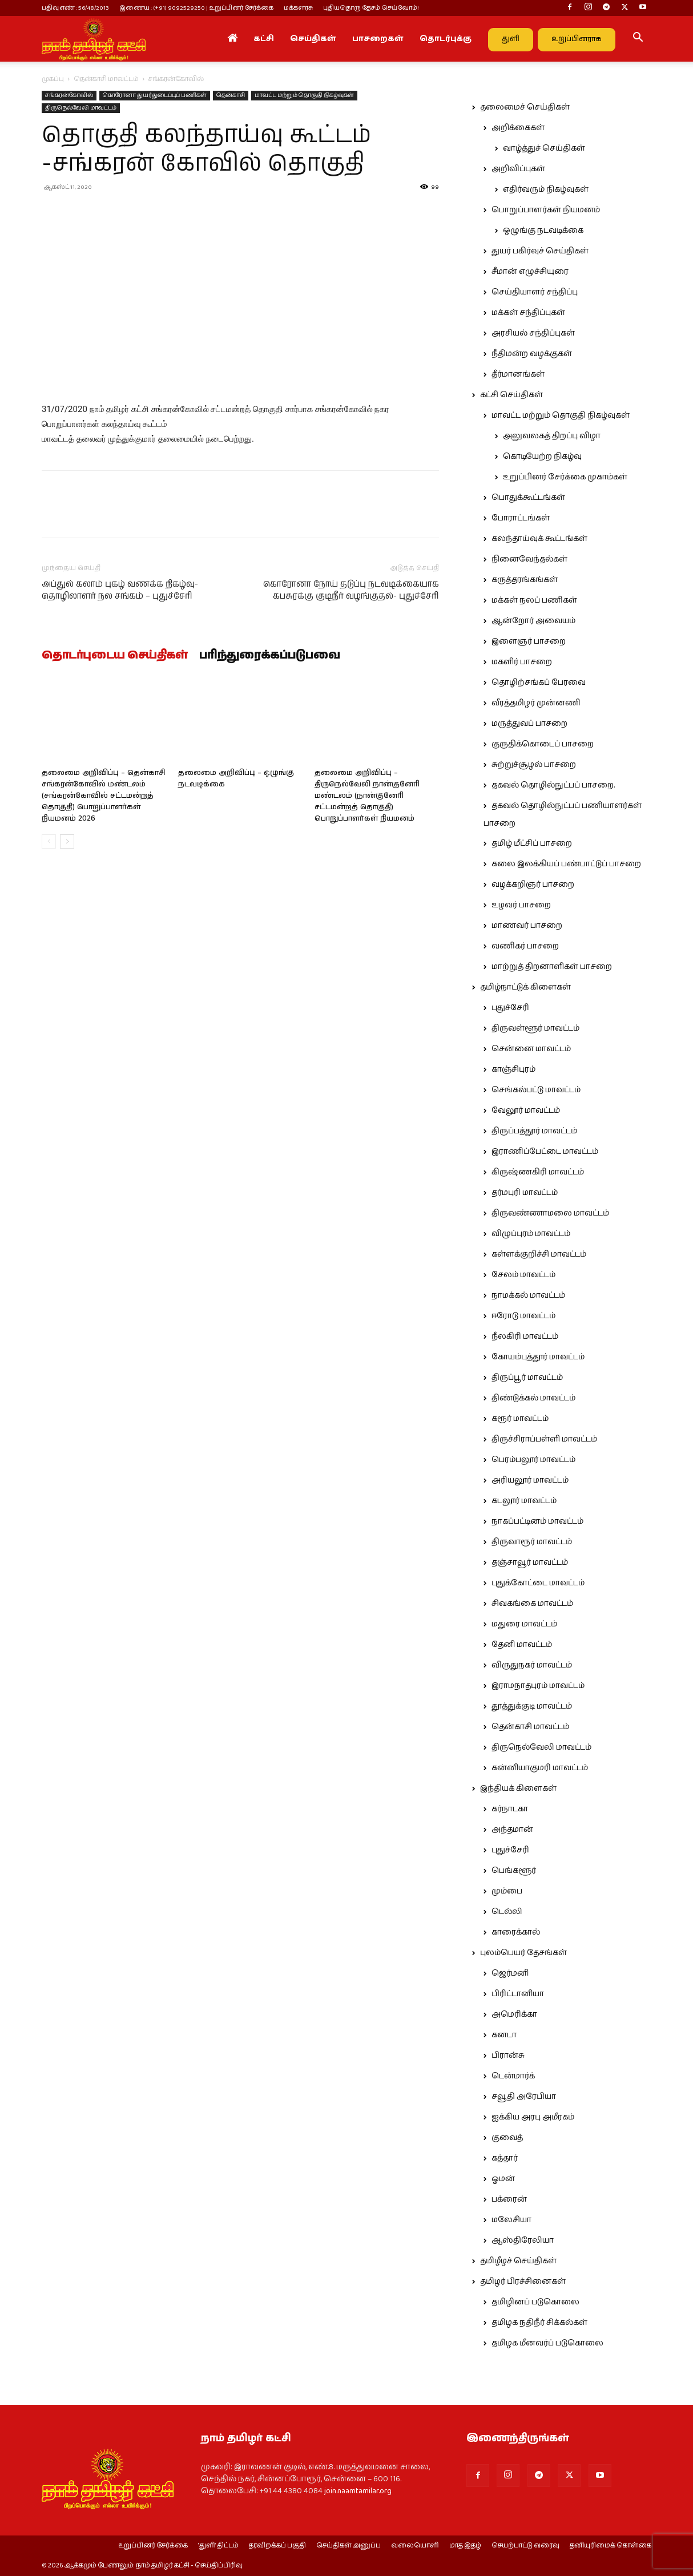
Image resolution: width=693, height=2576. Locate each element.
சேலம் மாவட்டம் (523, 1275)
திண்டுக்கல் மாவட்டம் (533, 1398)
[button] (637, 39)
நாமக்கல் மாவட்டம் (528, 1295)
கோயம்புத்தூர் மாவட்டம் (538, 1357)
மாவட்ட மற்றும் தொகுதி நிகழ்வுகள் (304, 95)
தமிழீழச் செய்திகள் (518, 2261)
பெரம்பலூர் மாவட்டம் (533, 1459)
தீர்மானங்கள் (518, 374)
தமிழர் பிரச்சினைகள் (523, 2281)
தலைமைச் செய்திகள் (525, 107)
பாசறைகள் (378, 39)
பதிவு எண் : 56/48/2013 (75, 8)
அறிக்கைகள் (518, 128)
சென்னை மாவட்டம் (531, 1049)
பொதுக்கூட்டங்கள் (528, 497)
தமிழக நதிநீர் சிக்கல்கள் (539, 2322)
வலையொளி (415, 2546)
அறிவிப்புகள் (518, 169)
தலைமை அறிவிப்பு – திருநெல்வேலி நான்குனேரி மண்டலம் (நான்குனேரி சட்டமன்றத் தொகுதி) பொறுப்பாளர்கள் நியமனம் (367, 796)
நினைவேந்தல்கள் (529, 559)
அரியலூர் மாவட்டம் (530, 1480)
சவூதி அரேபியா (523, 2096)
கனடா (504, 2035)
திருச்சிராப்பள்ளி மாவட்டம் (544, 1439)
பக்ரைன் (509, 2199)
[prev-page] (49, 841)
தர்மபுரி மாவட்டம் (524, 1192)
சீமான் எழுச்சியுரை (530, 271)
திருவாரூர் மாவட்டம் (531, 1542)
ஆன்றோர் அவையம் (533, 621)
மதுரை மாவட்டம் (524, 1624)
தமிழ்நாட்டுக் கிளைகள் (525, 987)
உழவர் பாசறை (521, 905)
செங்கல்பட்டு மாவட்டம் (536, 1090)
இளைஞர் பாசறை (528, 641)
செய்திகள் (313, 39)
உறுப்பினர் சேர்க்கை (153, 2546)
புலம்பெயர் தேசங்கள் (523, 1953)
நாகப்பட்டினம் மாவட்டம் (537, 1521)
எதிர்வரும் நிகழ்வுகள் (546, 189)
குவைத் (507, 2137)
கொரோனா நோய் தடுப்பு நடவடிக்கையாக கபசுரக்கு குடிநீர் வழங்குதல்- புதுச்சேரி (351, 590)
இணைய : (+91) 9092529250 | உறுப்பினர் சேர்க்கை (196, 8)
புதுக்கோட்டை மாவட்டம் (538, 1583)
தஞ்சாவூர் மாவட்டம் (529, 1562)
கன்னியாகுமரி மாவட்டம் (539, 1768)
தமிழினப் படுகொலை (535, 2302)
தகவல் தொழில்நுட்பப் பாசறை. (553, 785)
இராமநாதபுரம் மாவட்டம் (538, 1685)
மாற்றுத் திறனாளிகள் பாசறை (551, 966)
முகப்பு (53, 79)
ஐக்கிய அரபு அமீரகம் (532, 2117)
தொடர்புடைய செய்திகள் (115, 655)
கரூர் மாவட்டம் (520, 1418)
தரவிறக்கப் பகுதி (277, 2546)
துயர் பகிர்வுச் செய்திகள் (540, 251)
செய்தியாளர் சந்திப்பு (534, 292)
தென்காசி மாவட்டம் (106, 79)
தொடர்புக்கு (446, 39)
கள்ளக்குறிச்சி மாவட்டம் (538, 1254)
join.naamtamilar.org (358, 2491)
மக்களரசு (298, 8)
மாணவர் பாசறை (526, 925)
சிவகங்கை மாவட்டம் (532, 1603)
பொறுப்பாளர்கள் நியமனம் (545, 210)
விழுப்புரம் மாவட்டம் (530, 1234)
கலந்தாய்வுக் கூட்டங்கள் (539, 538)
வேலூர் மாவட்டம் (525, 1110)
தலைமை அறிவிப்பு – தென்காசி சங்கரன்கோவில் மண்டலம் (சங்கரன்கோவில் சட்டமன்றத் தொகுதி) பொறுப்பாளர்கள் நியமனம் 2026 (104, 796)
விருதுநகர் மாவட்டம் (531, 1665)
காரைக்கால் (515, 1932)
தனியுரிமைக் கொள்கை (610, 2546)
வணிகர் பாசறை (525, 946)
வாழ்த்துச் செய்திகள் (544, 148)
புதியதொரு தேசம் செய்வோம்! (371, 8)
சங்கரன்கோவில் (69, 95)
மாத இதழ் (465, 2546)
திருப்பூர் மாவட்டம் (527, 1377)
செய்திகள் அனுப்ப (348, 2546)
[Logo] (94, 39)
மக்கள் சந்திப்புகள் (528, 312)
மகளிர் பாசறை (521, 662)
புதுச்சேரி (510, 1008)
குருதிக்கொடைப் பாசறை (542, 744)
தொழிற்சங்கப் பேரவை (538, 682)
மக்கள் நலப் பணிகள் (534, 600)
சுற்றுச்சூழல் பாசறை (533, 764)
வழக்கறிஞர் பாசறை (532, 884)
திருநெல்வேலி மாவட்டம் (80, 107)
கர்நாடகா (509, 1809)
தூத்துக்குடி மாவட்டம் (531, 1706)
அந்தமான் (512, 1829)
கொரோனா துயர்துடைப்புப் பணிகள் (155, 95)
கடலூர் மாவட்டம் (524, 1501)
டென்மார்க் (513, 2076)
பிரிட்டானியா (517, 1994)
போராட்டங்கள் (520, 518)
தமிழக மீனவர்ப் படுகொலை (547, 2343)
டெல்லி (506, 1911)
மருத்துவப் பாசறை (529, 723)
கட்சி (263, 39)
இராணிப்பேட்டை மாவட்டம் (544, 1151)
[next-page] (67, 841)
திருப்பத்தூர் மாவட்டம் (534, 1131)
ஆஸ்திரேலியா (522, 2240)
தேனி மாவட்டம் (521, 1644)
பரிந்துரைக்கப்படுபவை (269, 655)
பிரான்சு (508, 2055)
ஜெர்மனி (510, 1973)
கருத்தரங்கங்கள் (524, 580)
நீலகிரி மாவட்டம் (524, 1336)
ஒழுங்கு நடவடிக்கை (543, 230)
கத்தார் (504, 2158)
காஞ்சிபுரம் (513, 1069)
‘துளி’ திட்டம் (218, 2546)
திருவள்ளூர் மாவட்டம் (535, 1028)
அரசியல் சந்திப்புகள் (533, 333)
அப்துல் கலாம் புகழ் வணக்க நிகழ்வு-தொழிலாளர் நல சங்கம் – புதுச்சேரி (120, 590)
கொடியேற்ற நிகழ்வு (542, 456)
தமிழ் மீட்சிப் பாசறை (531, 843)
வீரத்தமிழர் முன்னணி (536, 703)
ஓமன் (503, 2179)
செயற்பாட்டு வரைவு (525, 2546)
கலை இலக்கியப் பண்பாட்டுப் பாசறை (566, 864)
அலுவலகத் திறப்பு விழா (552, 436)
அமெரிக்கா (514, 2014)
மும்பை (506, 1891)
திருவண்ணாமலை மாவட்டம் (550, 1213)
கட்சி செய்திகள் (511, 395)
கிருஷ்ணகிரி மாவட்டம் (537, 1172)
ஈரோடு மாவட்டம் (523, 1316)
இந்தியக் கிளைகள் (518, 1788)
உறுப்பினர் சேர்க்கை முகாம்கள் (565, 477)
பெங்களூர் (513, 1870)
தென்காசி (230, 95)
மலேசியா (511, 2220)
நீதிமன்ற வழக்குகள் (531, 354)
